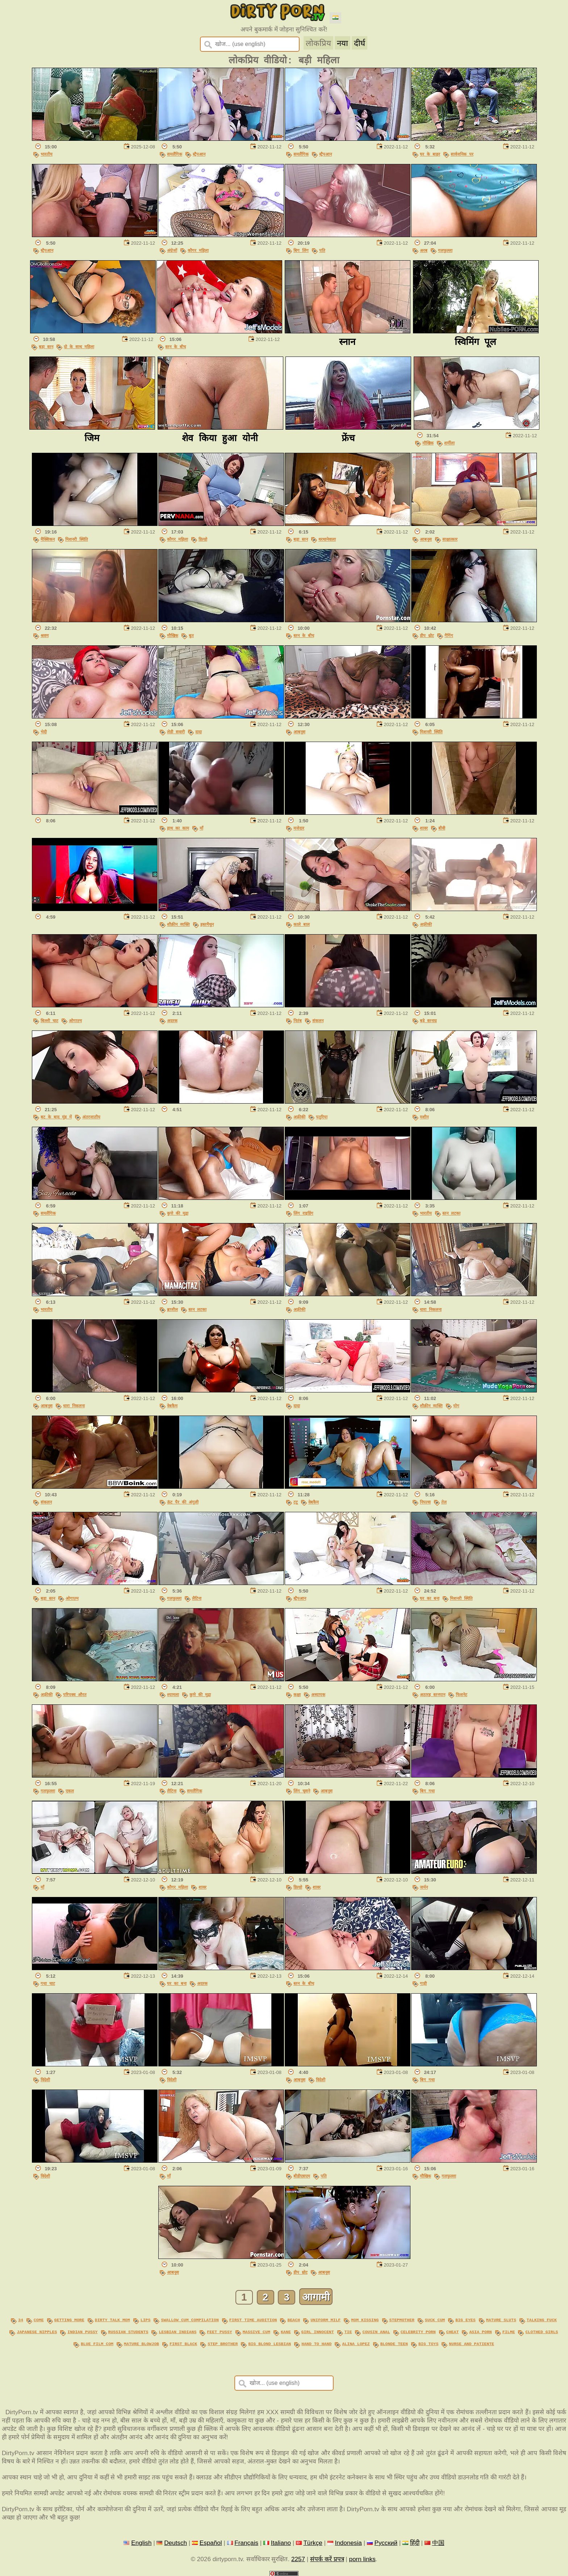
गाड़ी (423, 1983)
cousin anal (376, 2330)
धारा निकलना (431, 1309)
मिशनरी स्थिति (76, 539)
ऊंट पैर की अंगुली (183, 1502)
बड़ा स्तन (46, 346)
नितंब (297, 1020)
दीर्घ (360, 42)
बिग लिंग (301, 250)
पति (322, 250)
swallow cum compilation (190, 2319)
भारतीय (47, 154)
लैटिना (196, 1598)
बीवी (441, 828)
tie (348, 2330)
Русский (386, 2540)
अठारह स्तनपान (432, 1694)
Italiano (281, 2540)
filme (508, 2330)
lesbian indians (177, 2330)
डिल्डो (203, 539)
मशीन (424, 1117)
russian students (128, 2330)
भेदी (44, 731)
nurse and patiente (471, 2342)
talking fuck (542, 2319)
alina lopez (355, 2342)
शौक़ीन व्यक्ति (178, 924)
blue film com (97, 2342)
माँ (201, 828)
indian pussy (82, 2330)
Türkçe (312, 2540)
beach (294, 2319)
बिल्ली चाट (49, 1020)
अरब (423, 250)
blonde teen (394, 2342)
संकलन (317, 1020)
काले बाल (301, 924)
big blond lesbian (269, 2342)
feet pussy (219, 2330)
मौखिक (428, 443)
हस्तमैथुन (207, 924)
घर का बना (429, 1598)
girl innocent (317, 2330)
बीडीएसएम (301, 2176)
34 (20, 2319)
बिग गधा (427, 1790)
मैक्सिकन (48, 539)
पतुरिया (321, 1117)
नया (343, 42)
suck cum (435, 2319)
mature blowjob (141, 2342)
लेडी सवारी (176, 731)
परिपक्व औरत (75, 1694)
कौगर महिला (198, 250)
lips (146, 2319)
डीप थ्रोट (427, 635)
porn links (362, 2556)
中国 (438, 2540)
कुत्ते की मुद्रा (177, 1213)
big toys (428, 2342)
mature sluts (501, 2319)
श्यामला (173, 1694)
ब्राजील (172, 1309)
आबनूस (426, 539)
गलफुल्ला (445, 250)
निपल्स (425, 1502)
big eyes (465, 2319)
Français (246, 2540)
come (39, 2319)
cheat (452, 2330)
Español (211, 2540)
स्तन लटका (451, 1213)
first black (183, 2342)
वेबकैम (172, 1405)
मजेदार (298, 828)
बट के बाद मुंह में (56, 1117)
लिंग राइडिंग (303, 1213)
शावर (424, 828)
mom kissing (365, 2319)
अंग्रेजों (172, 250)
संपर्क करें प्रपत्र (327, 2556)
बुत (191, 635)
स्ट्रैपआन (199, 154)
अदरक (172, 1020)
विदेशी (45, 2079)
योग (456, 1405)
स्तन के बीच (175, 346)
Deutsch (175, 2540)
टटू (295, 1502)
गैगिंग (448, 635)
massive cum (256, 2330)
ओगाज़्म (75, 1020)
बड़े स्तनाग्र (428, 1020)
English (141, 2540)
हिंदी (414, 2540)
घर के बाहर (430, 154)
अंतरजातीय (91, 1117)
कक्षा (297, 1694)
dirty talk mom (112, 2319)
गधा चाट (48, 1983)
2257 (298, 2556)
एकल (70, 1790)
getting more (69, 2319)
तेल (444, 1502)
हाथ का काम (178, 828)
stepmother (401, 2319)
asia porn (480, 2330)
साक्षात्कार (450, 539)
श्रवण (45, 635)
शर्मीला (449, 443)
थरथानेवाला (327, 539)
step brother (223, 2342)
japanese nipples (37, 2330)
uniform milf (325, 2319)
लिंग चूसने (301, 1790)
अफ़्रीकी (426, 924)
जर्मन (424, 1887)
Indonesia (348, 2540)
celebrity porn (418, 2330)
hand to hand (316, 2342)
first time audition (253, 2319)
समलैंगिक (174, 154)
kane (286, 2330)
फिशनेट (461, 1694)
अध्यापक (318, 1694)
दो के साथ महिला (79, 346)
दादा (198, 731)
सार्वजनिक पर (462, 154)
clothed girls (541, 2330)
